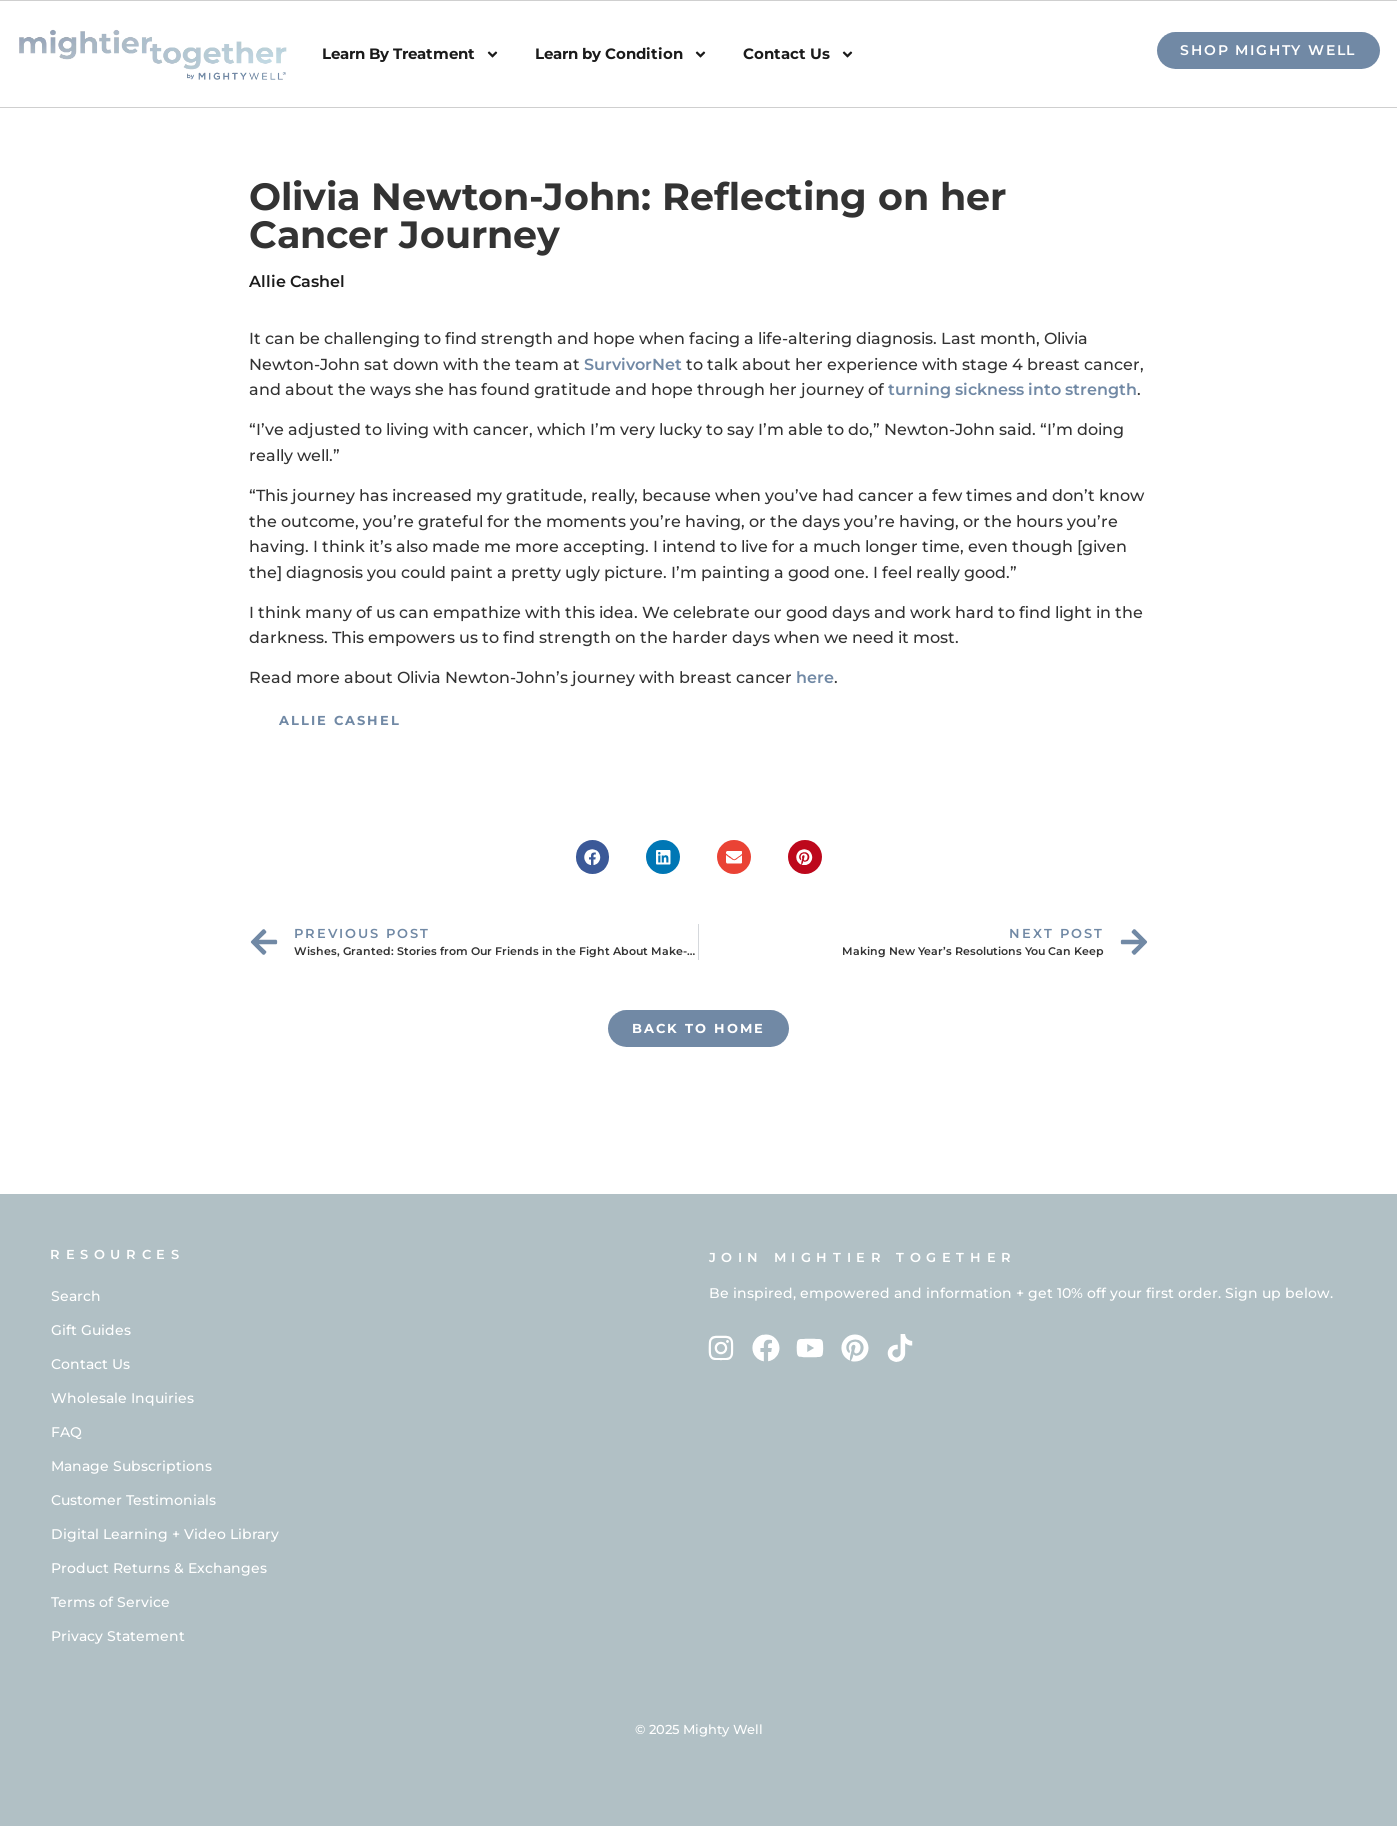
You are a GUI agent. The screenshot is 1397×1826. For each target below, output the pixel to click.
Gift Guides (91, 1330)
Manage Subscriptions (131, 1466)
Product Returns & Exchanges (159, 1568)
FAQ (66, 1432)
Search (76, 1296)
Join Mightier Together (863, 1257)
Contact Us (799, 54)
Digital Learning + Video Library (165, 1534)
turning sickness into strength (1012, 389)
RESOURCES (117, 1254)
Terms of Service (110, 1602)
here (815, 677)
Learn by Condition (621, 54)
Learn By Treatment (411, 54)
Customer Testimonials (133, 1500)
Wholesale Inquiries (122, 1398)
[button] (593, 857)
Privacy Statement (118, 1636)
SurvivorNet (633, 364)
